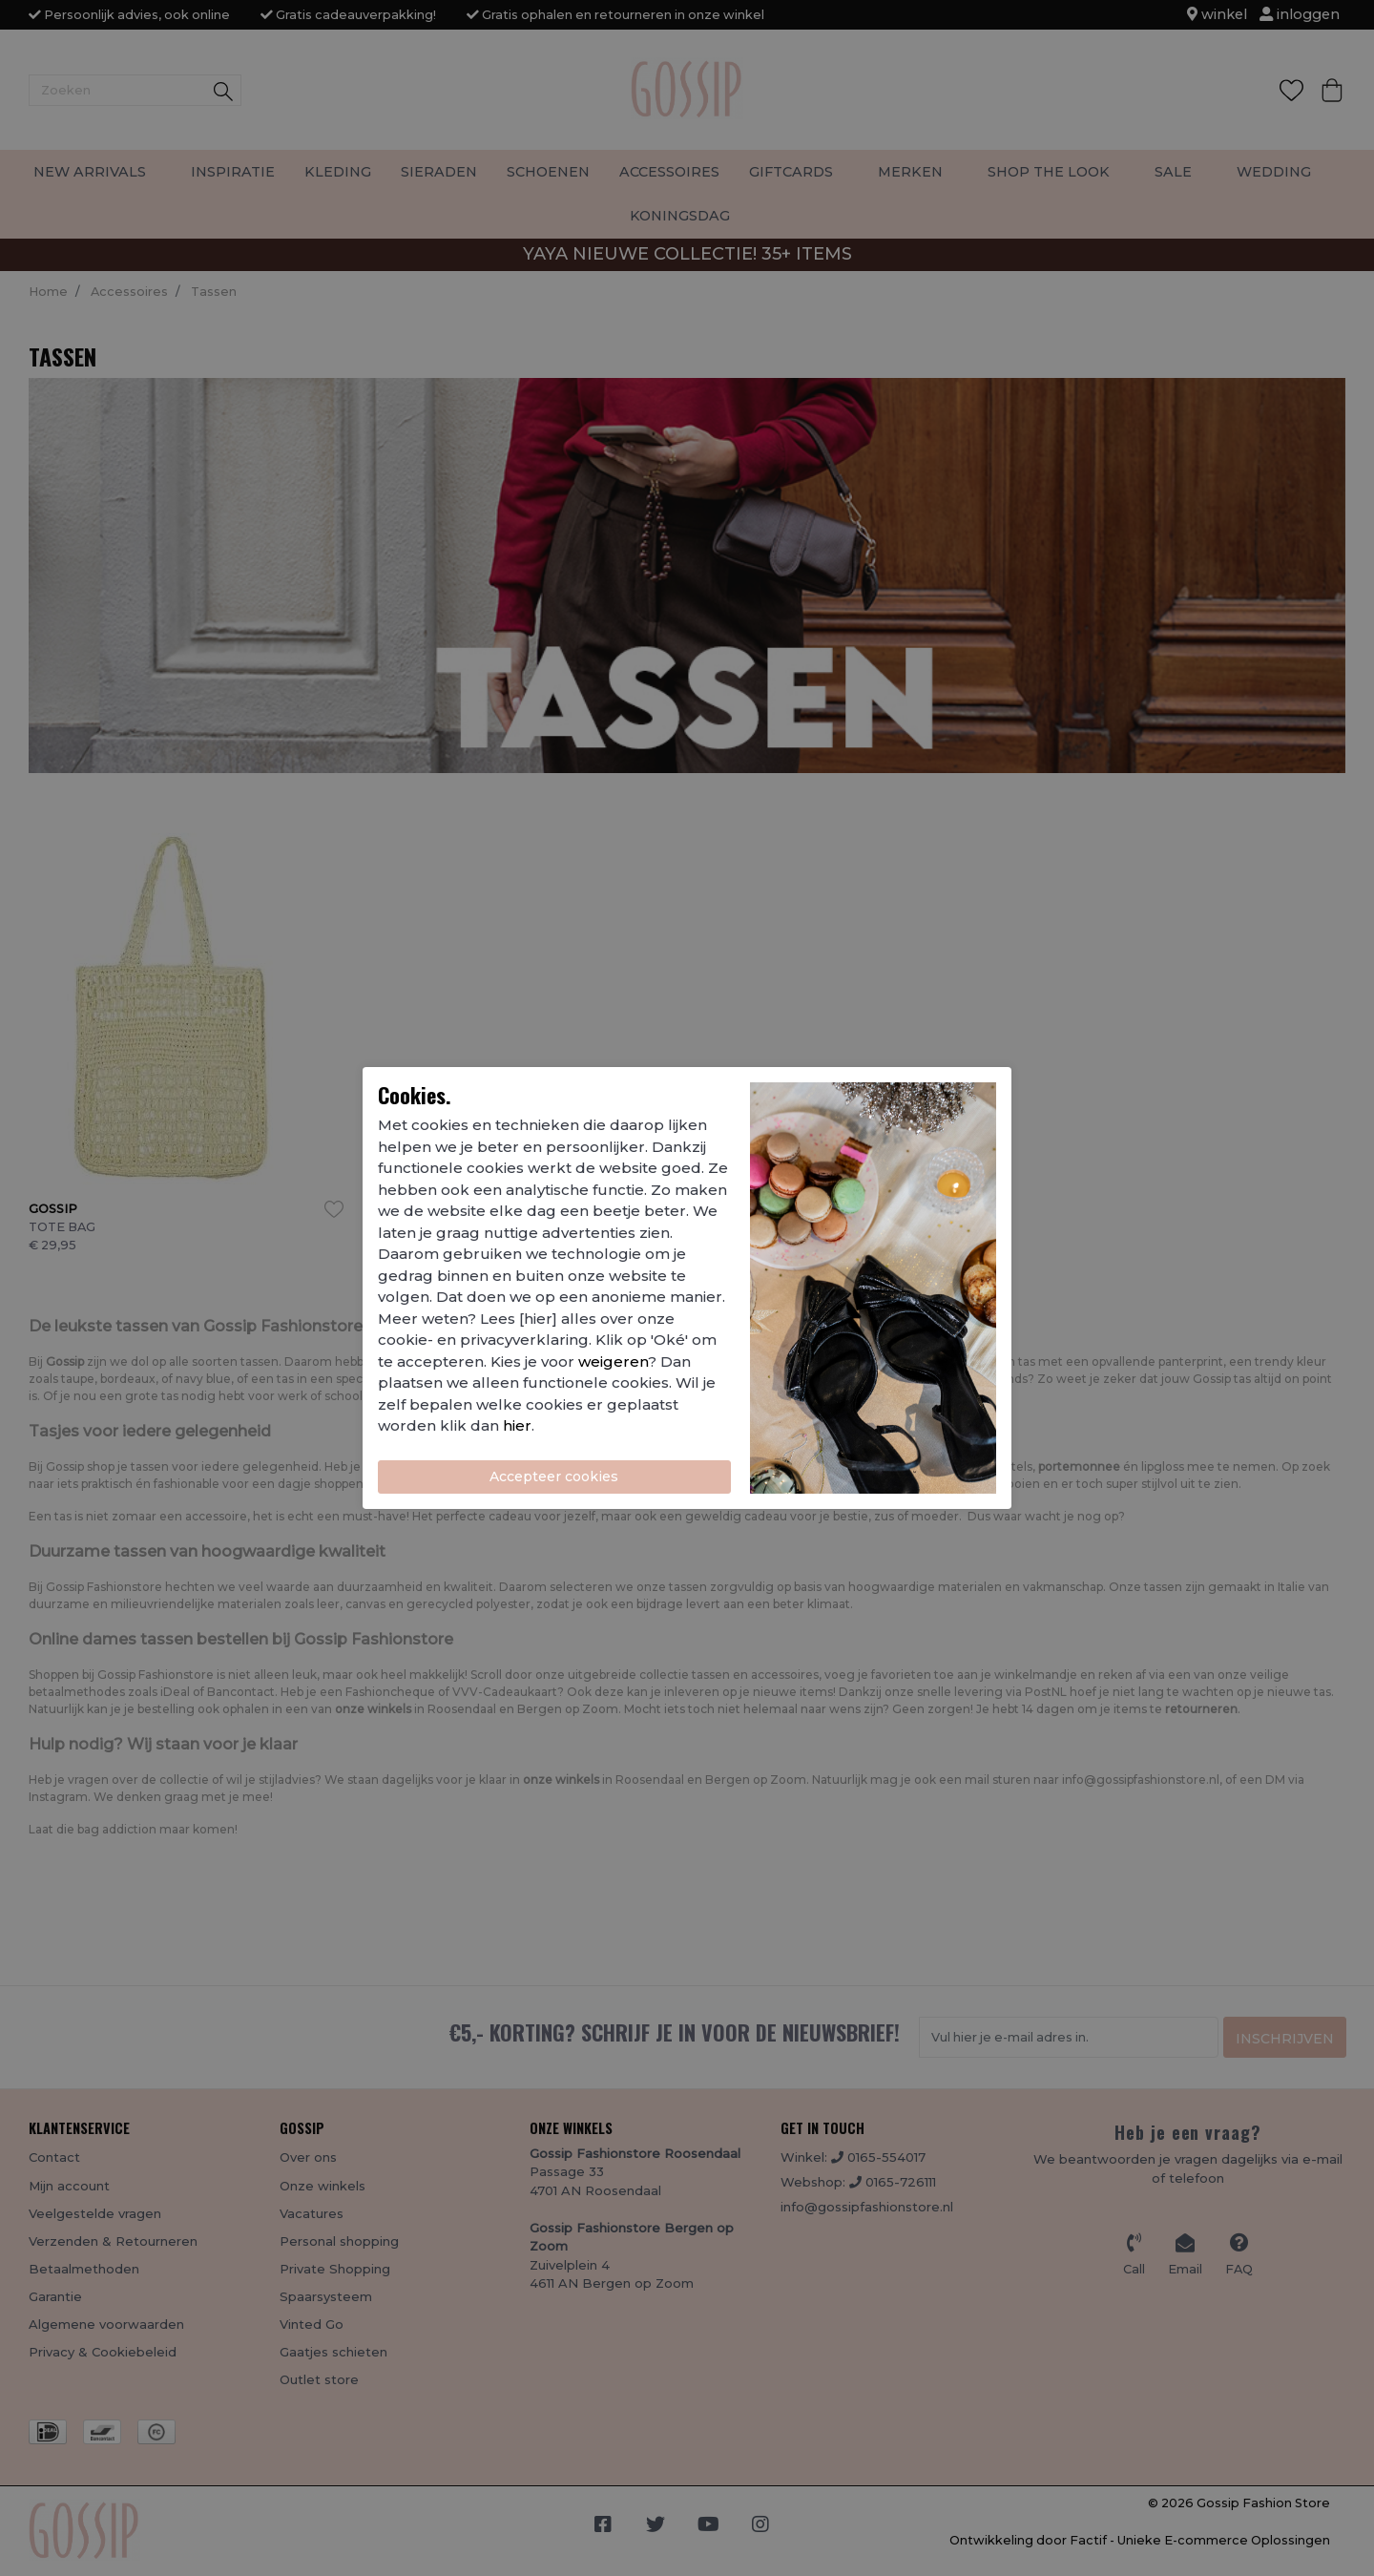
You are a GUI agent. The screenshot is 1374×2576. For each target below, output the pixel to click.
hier (517, 1425)
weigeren (613, 1361)
